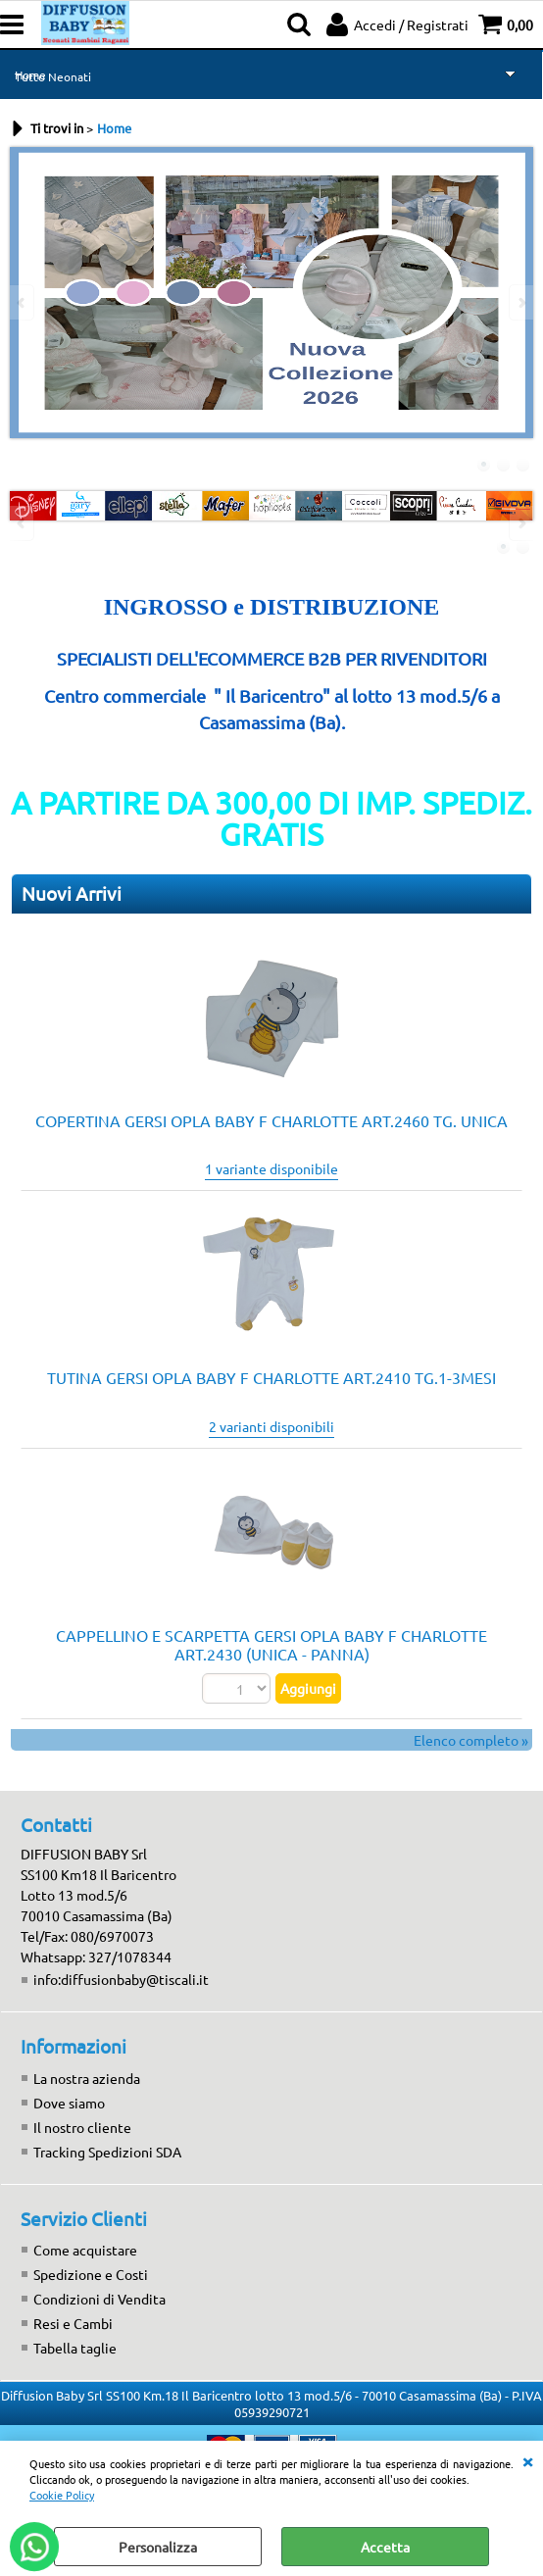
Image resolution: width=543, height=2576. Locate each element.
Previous (22, 302)
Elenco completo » (471, 1740)
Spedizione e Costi (90, 2274)
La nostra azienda (86, 2078)
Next (520, 302)
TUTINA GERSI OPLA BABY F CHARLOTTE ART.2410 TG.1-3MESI (271, 1377)
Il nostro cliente (82, 2127)
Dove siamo (69, 2102)
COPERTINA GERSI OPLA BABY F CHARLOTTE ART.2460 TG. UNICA (271, 1120)
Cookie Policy (61, 2494)
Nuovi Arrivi (72, 893)
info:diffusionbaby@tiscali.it (121, 1979)
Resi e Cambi (73, 2323)
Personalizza (158, 2546)
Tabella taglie (75, 2347)
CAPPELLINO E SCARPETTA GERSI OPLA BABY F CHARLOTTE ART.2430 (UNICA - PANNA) (271, 1644)
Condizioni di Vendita (99, 2298)
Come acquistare (85, 2249)
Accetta (385, 2546)
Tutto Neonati (53, 76)
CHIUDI (527, 2460)
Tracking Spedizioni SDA (107, 2151)
